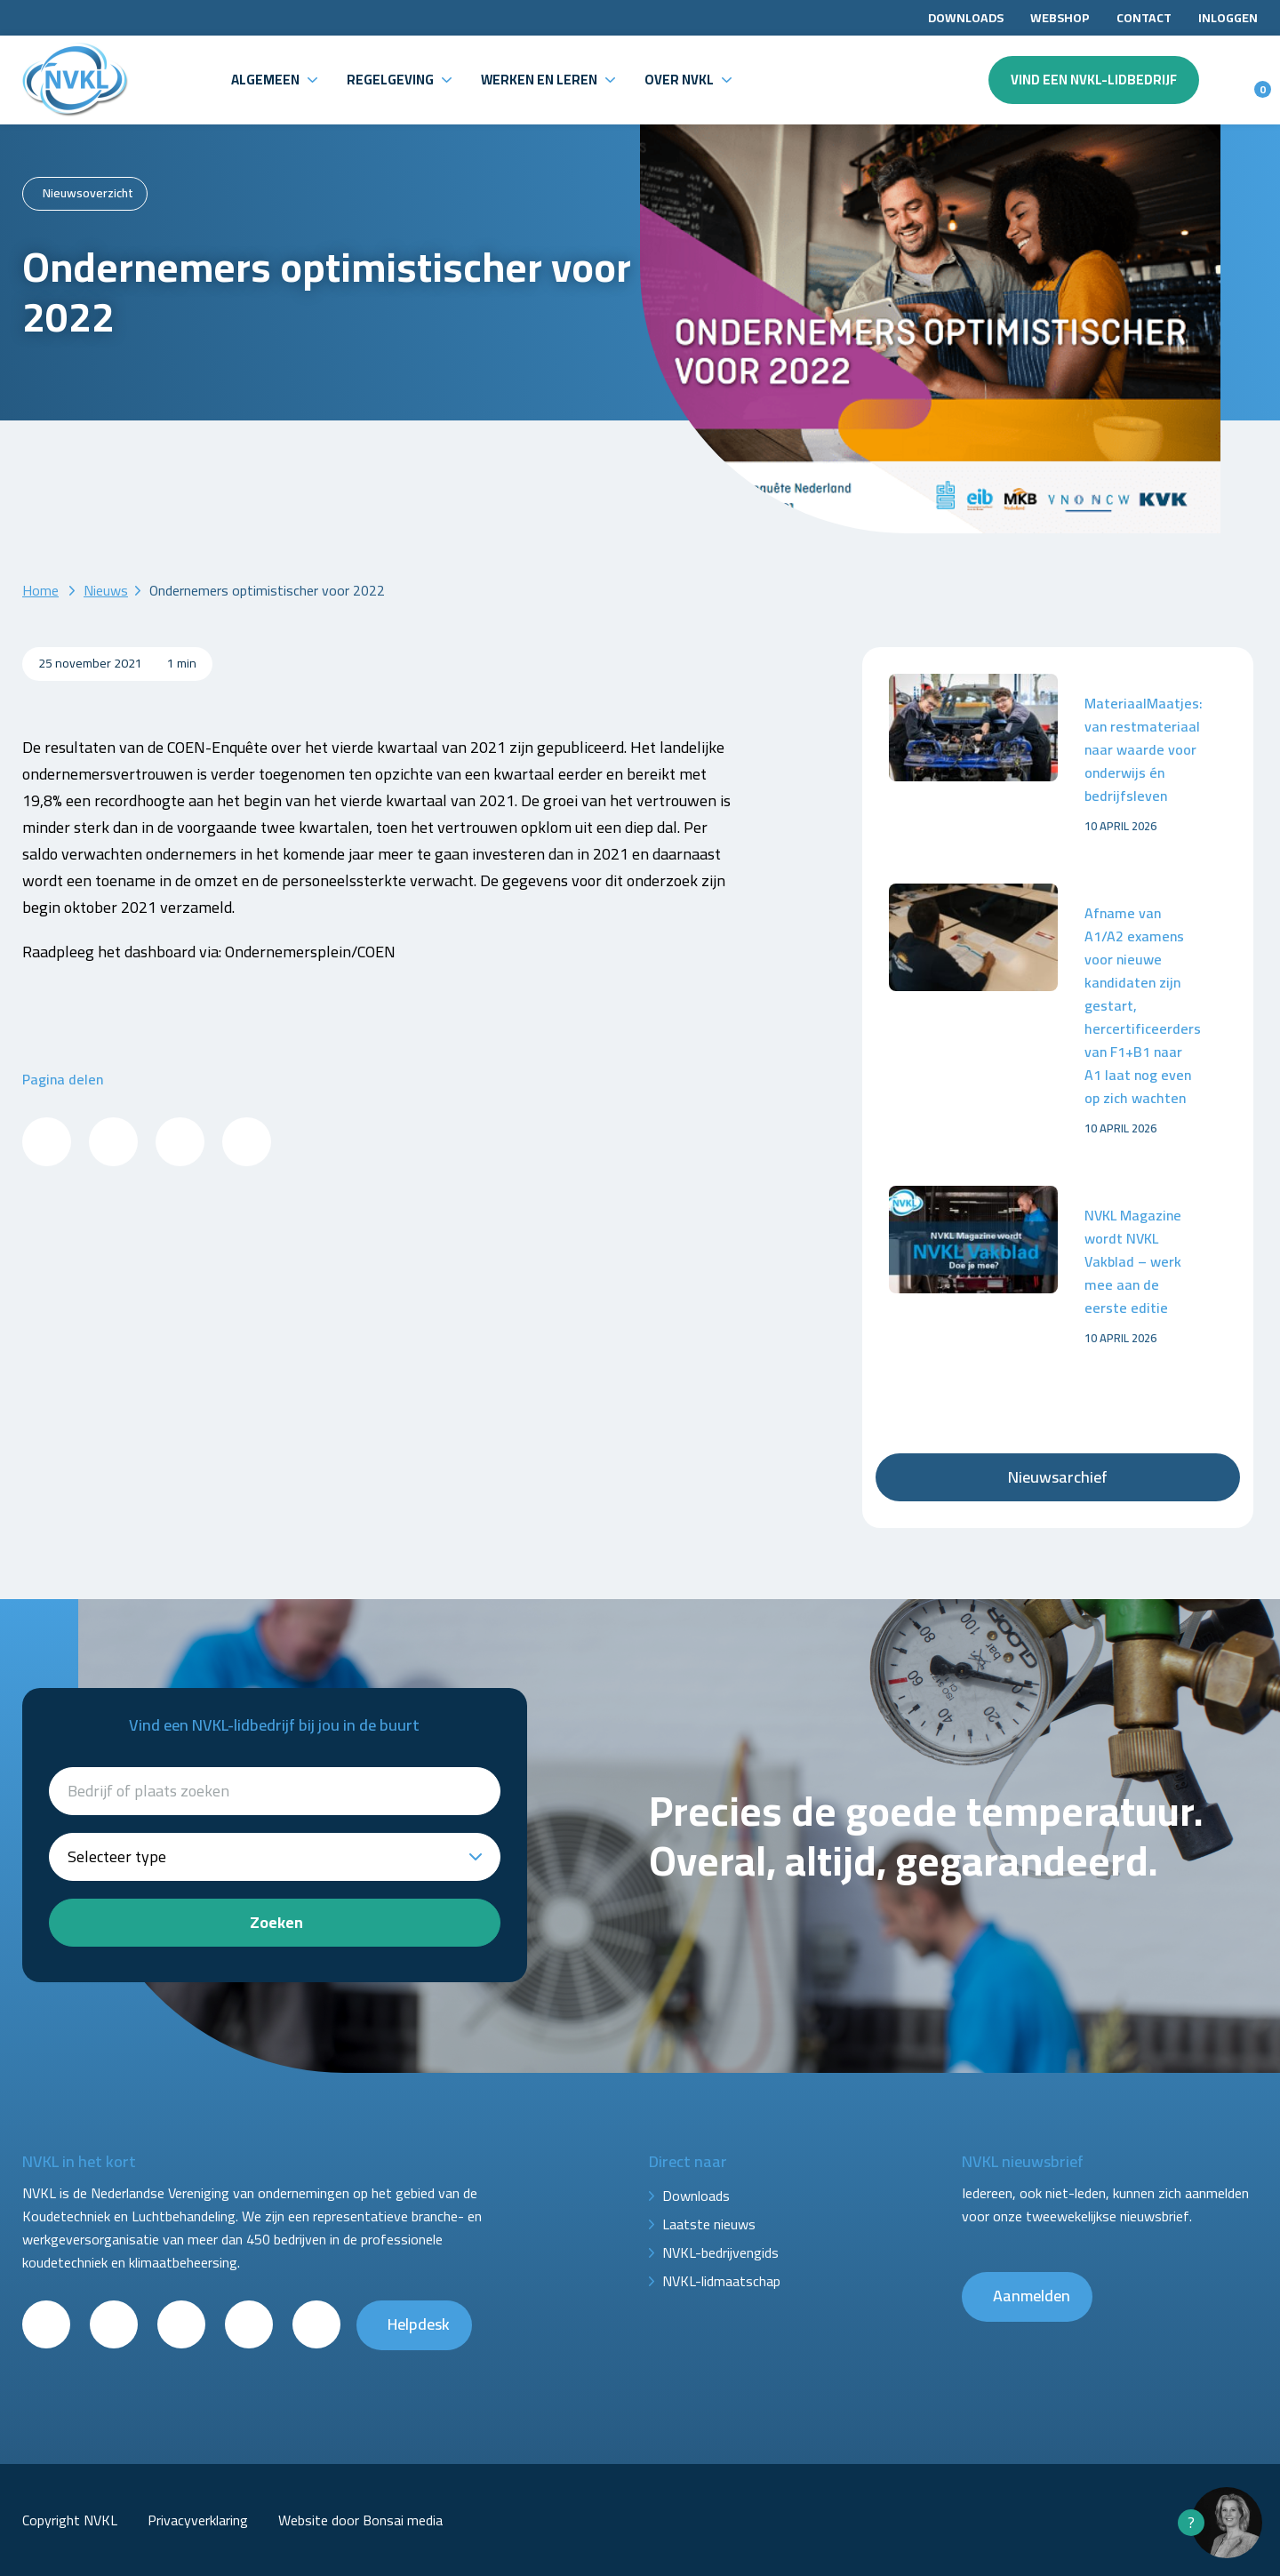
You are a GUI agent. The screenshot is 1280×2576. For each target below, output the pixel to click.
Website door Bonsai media (360, 2520)
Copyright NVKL (69, 2520)
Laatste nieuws (709, 2224)
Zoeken (276, 1922)
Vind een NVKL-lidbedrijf (1094, 79)
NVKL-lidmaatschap (721, 2281)
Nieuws (106, 590)
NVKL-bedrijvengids (720, 2252)
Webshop (1060, 17)
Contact (1144, 17)
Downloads (966, 17)
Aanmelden (1031, 2295)
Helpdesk (419, 2324)
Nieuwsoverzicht (88, 192)
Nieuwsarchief (1058, 1477)
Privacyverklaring (198, 2520)
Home (40, 590)
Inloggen (1228, 17)
